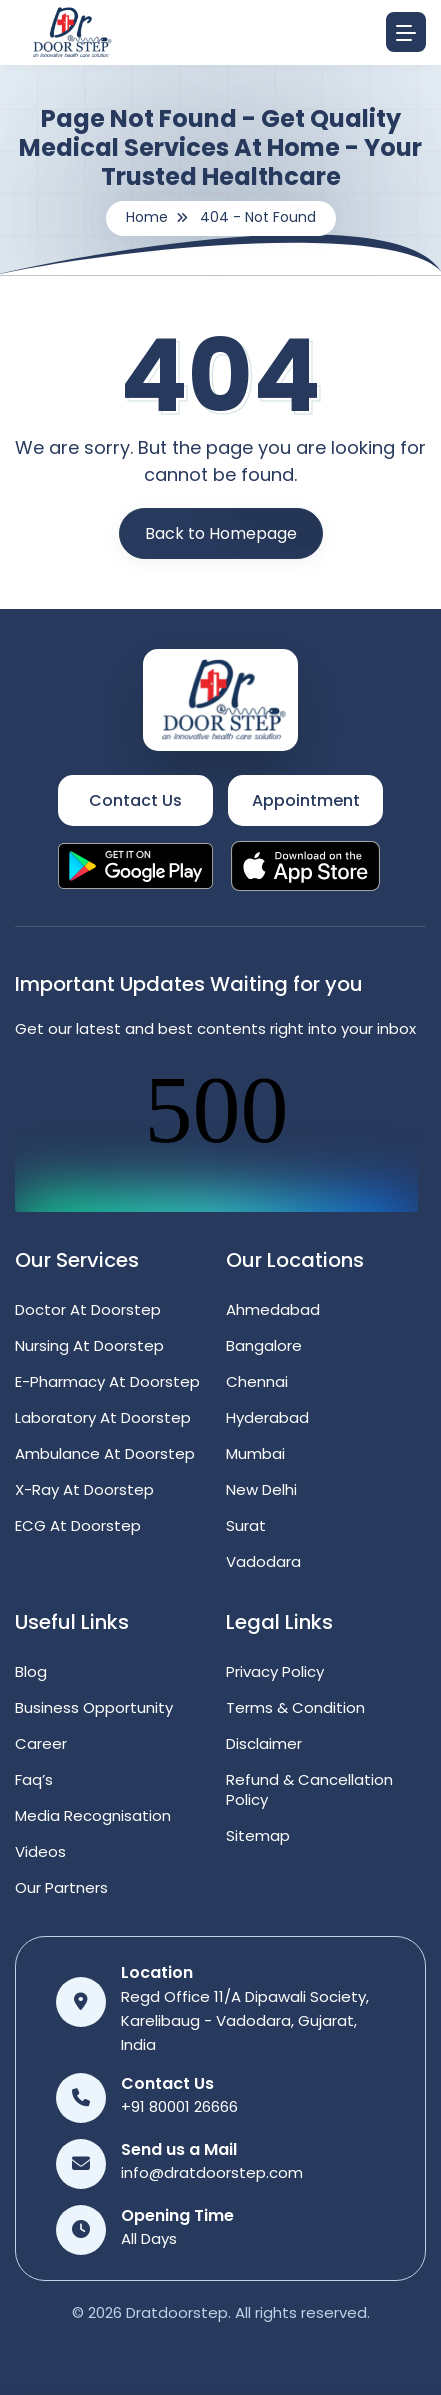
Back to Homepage (221, 533)
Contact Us (135, 800)
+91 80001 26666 (179, 2106)
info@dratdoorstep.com (212, 2172)
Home (147, 217)
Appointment (306, 800)
